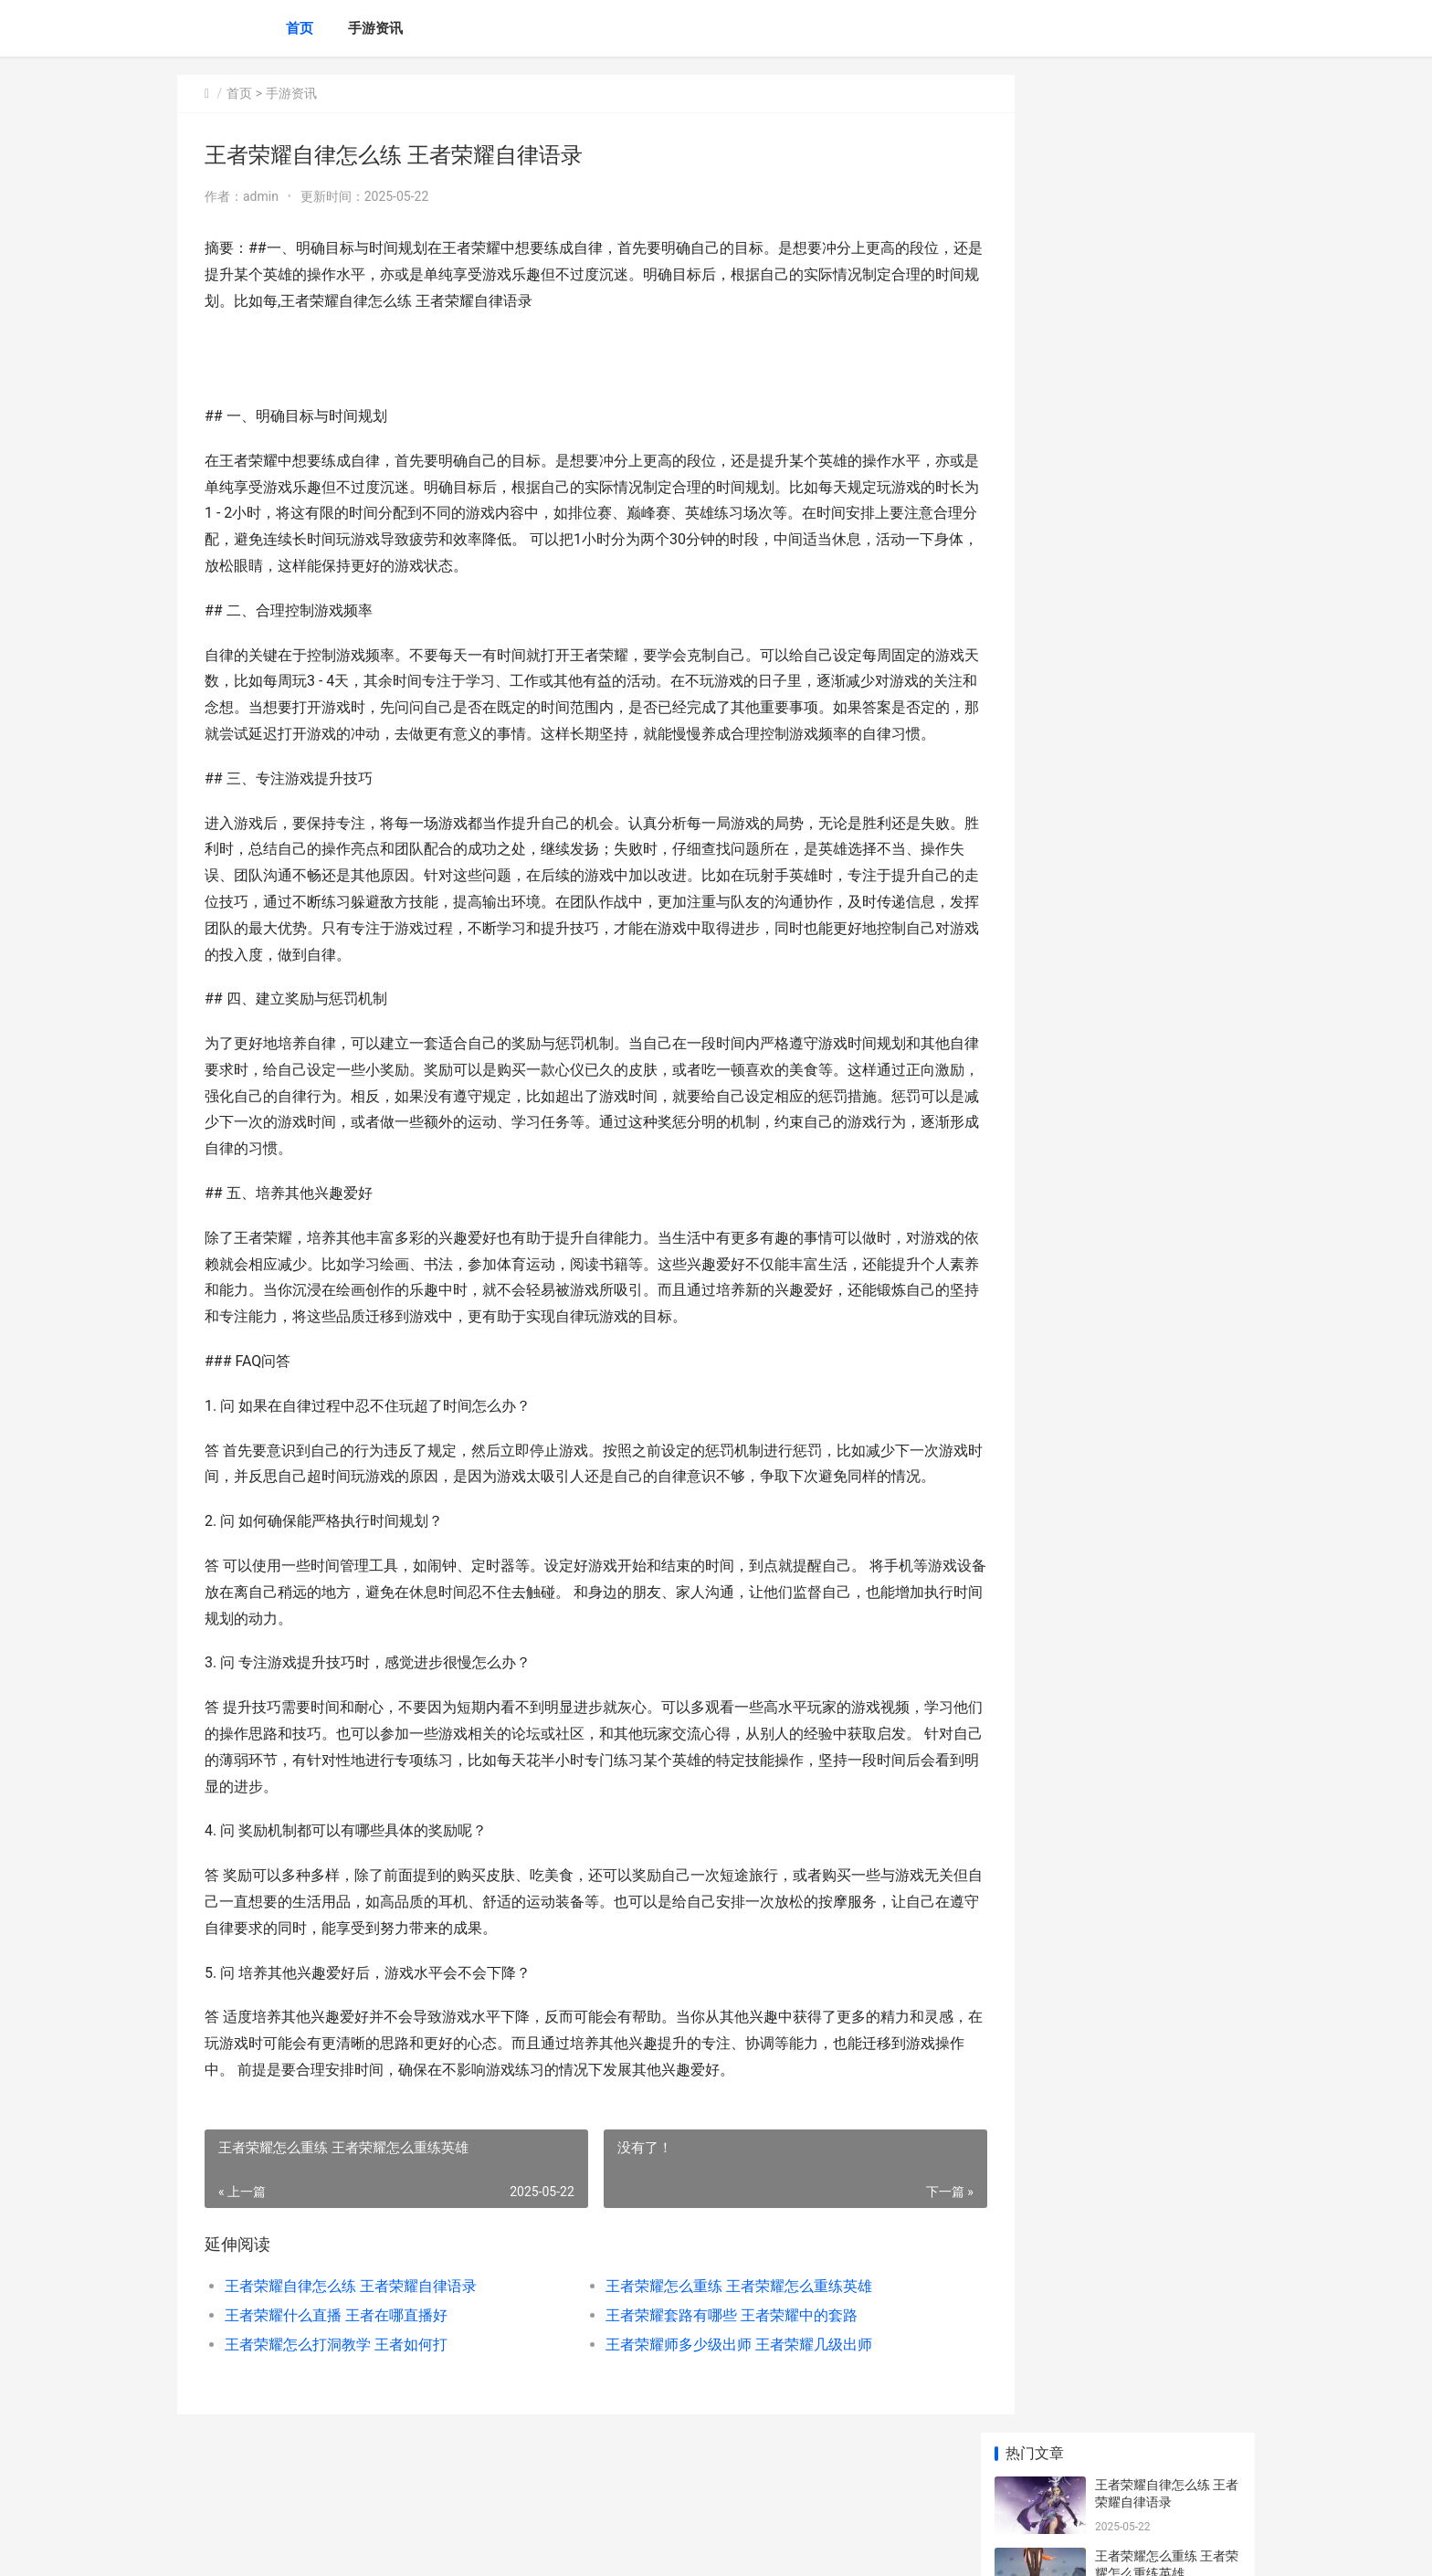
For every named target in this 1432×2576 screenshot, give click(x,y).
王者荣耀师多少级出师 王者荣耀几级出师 (712, 2396)
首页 (299, 28)
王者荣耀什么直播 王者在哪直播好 (336, 2367)
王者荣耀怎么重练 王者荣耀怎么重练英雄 (712, 2338)
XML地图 (507, 2546)
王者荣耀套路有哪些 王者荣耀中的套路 (705, 2367)
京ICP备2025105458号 (425, 2546)
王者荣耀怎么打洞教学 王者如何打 (336, 2396)
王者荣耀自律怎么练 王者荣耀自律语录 (351, 2338)
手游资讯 (375, 28)
